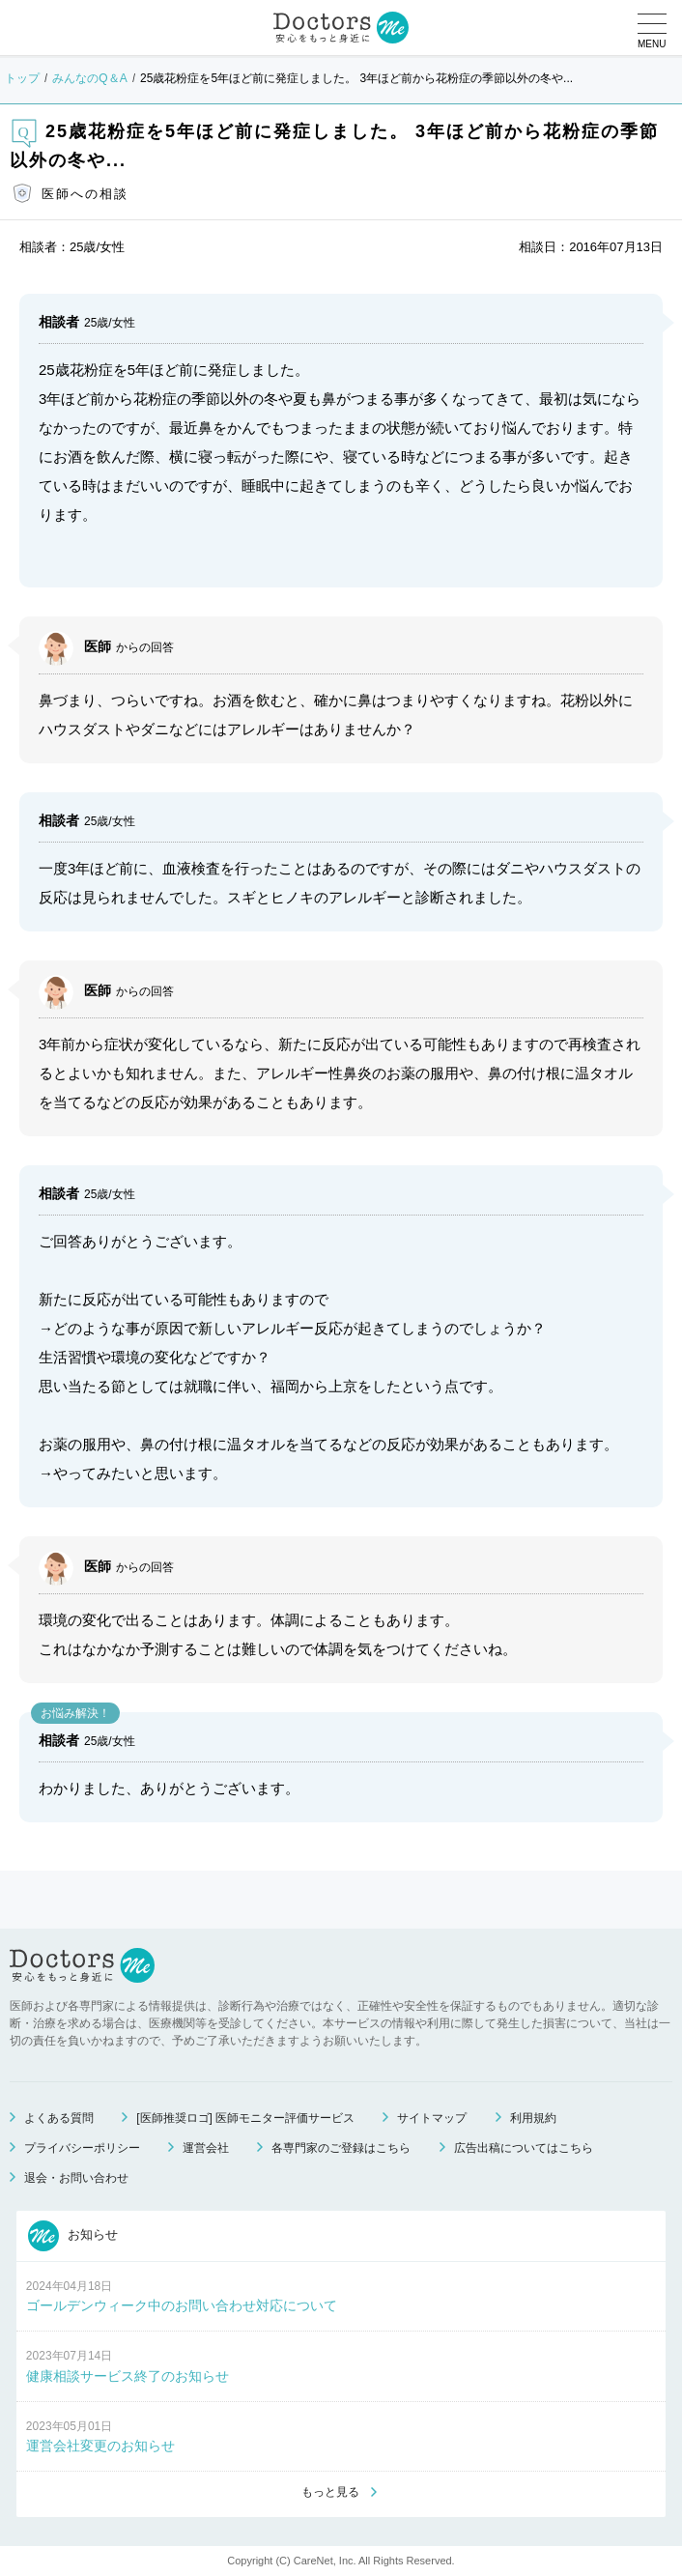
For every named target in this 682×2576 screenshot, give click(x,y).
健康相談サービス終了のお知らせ (127, 2376)
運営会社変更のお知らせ (100, 2445)
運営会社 (206, 2148)
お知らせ (73, 2235)
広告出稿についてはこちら (523, 2148)
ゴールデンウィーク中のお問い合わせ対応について (181, 2305)
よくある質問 (59, 2118)
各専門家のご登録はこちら (341, 2148)
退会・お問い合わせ (76, 2178)
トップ (22, 78)
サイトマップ (432, 2118)
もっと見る (330, 2492)
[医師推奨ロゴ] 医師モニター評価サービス (245, 2118)
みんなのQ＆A (89, 78)
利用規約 (533, 2118)
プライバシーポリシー (82, 2148)
